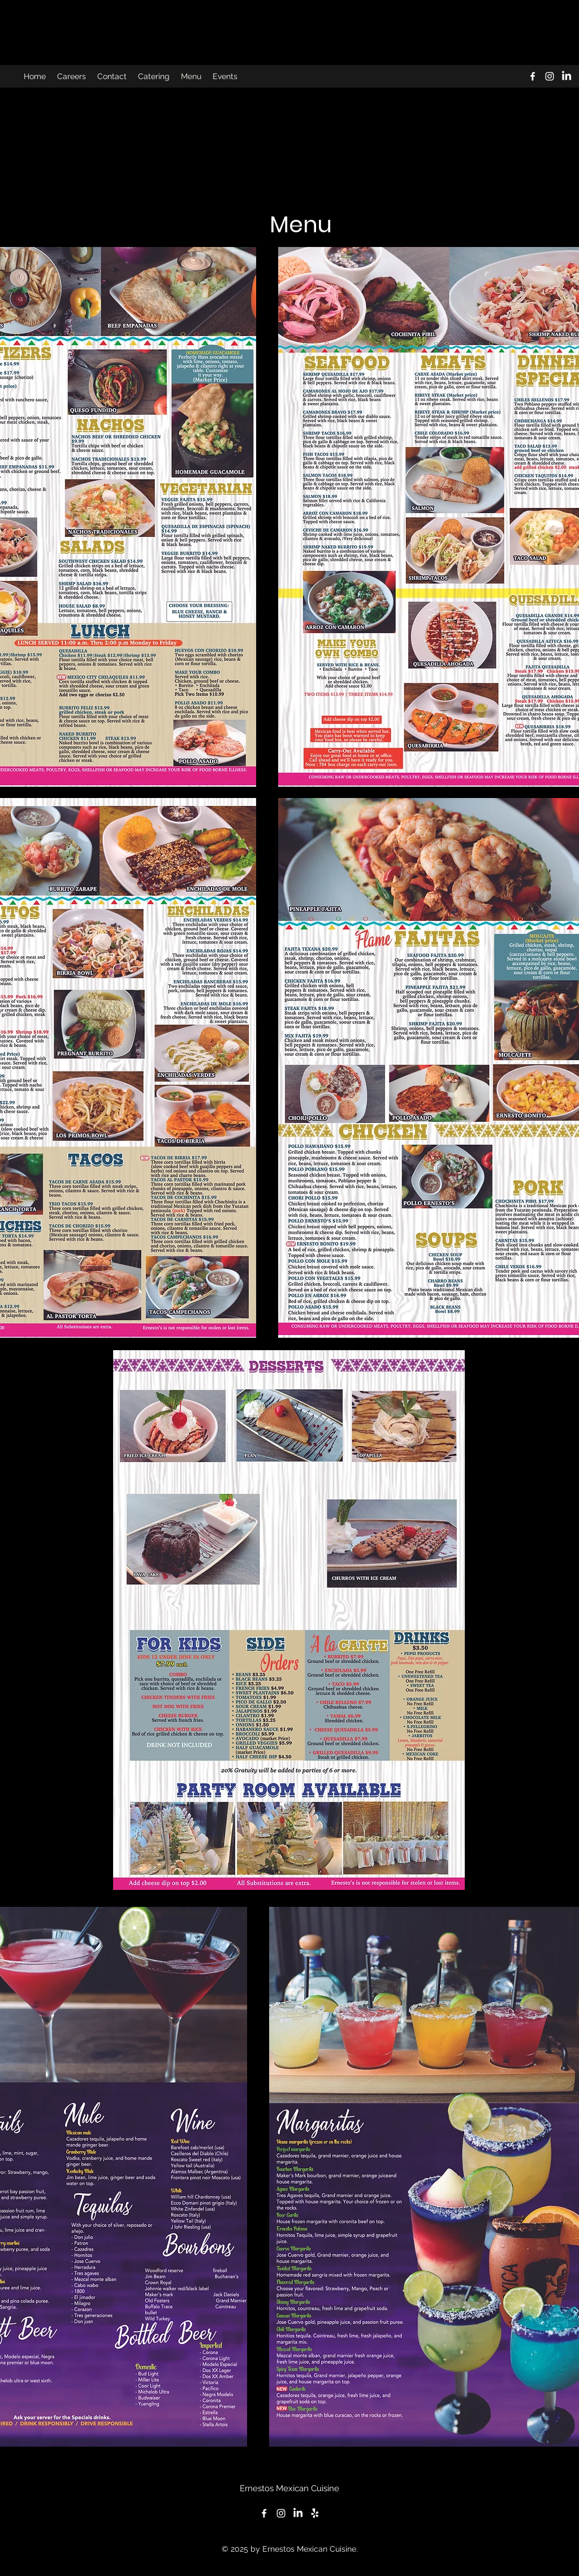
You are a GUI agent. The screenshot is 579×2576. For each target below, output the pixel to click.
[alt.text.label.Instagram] (549, 76)
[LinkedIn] (566, 76)
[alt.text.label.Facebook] (532, 76)
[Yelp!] (315, 2513)
